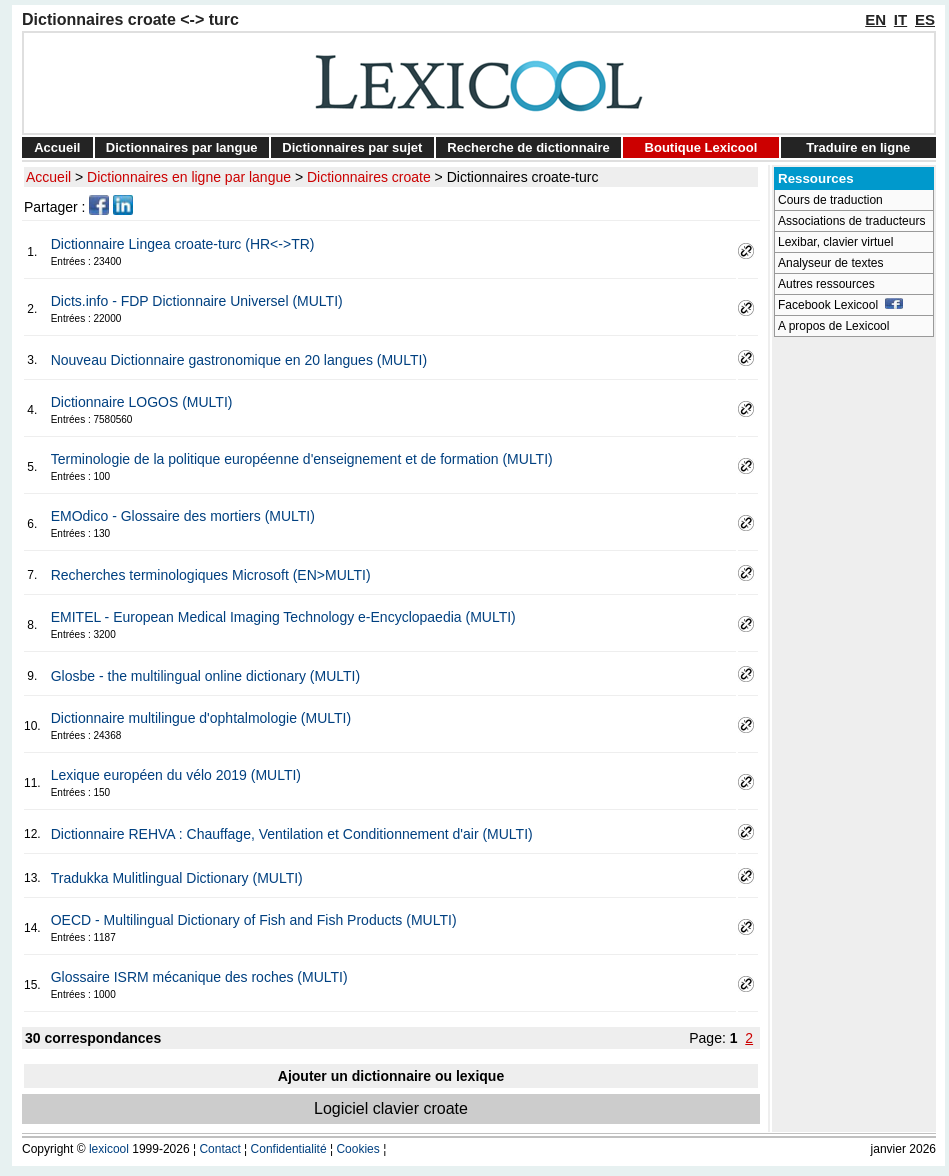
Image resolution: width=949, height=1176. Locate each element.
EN (875, 19)
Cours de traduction (830, 200)
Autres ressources (826, 284)
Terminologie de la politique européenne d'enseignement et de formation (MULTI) (302, 459)
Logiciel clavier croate (391, 1108)
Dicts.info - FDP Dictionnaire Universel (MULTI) (197, 301)
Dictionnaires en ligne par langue (189, 177)
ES (925, 19)
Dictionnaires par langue (182, 147)
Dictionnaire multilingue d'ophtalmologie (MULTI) (201, 718)
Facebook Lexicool (840, 305)
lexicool (109, 1149)
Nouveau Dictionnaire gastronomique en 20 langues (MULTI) (239, 360)
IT (900, 19)
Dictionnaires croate (369, 177)
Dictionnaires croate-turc (523, 177)
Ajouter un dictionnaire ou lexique (391, 1076)
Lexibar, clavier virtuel (835, 242)
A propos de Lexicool (833, 326)
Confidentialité (289, 1149)
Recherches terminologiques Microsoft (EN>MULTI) (211, 575)
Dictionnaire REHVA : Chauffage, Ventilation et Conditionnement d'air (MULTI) (292, 834)
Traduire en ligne (858, 147)
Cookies (357, 1149)
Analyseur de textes (830, 263)
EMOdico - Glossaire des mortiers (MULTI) (183, 516)
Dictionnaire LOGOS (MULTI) (142, 402)
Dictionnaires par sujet (352, 147)
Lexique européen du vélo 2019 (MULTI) (176, 775)
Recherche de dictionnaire (528, 147)
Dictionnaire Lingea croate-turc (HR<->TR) (183, 244)
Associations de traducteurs (851, 221)
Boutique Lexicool (701, 147)
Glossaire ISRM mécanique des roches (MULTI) (199, 977)
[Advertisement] (854, 646)
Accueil (57, 147)
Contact (219, 1149)
